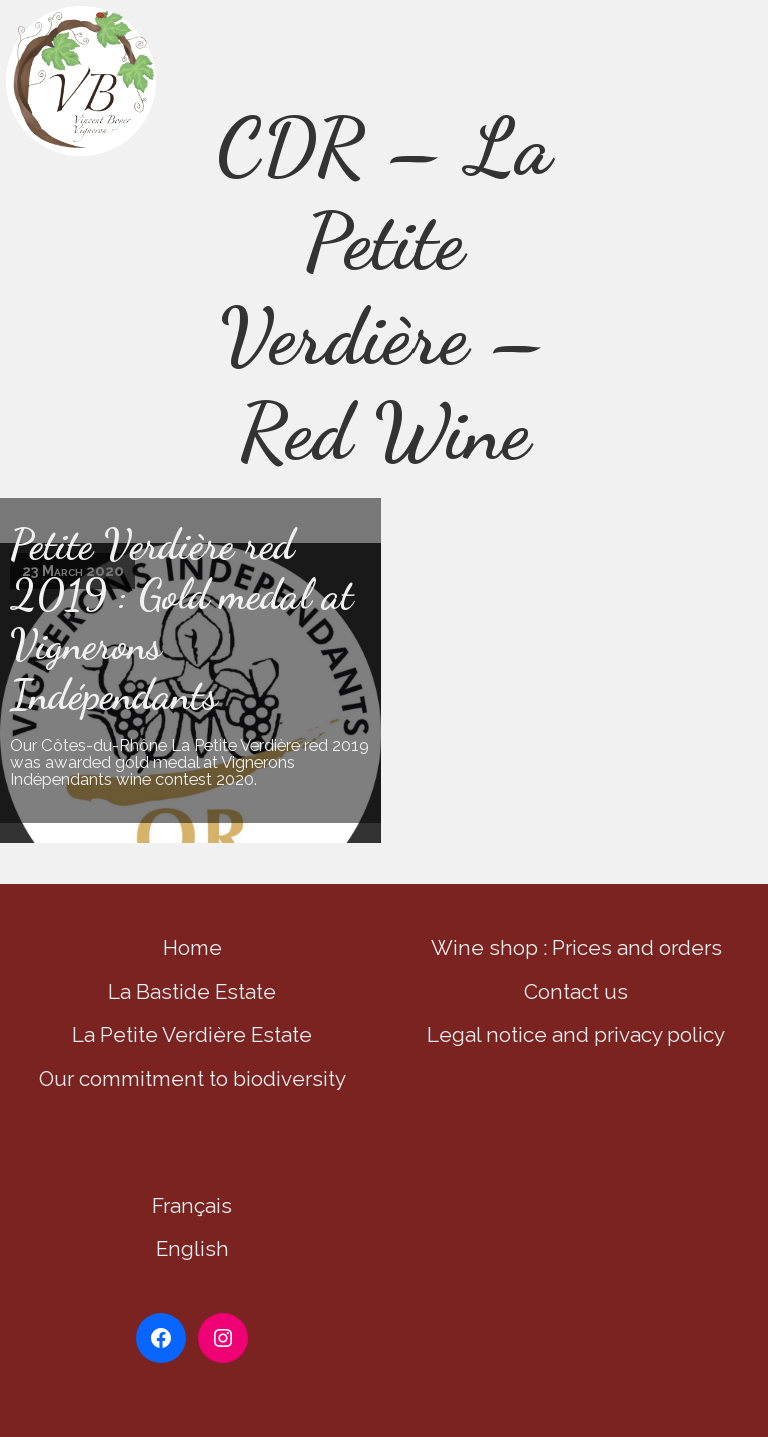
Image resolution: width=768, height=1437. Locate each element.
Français (192, 1205)
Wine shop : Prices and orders (576, 947)
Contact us (576, 991)
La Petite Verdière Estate (192, 1034)
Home (192, 947)
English (192, 1248)
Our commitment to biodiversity (192, 1078)
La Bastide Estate (192, 991)
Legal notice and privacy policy (576, 1034)
